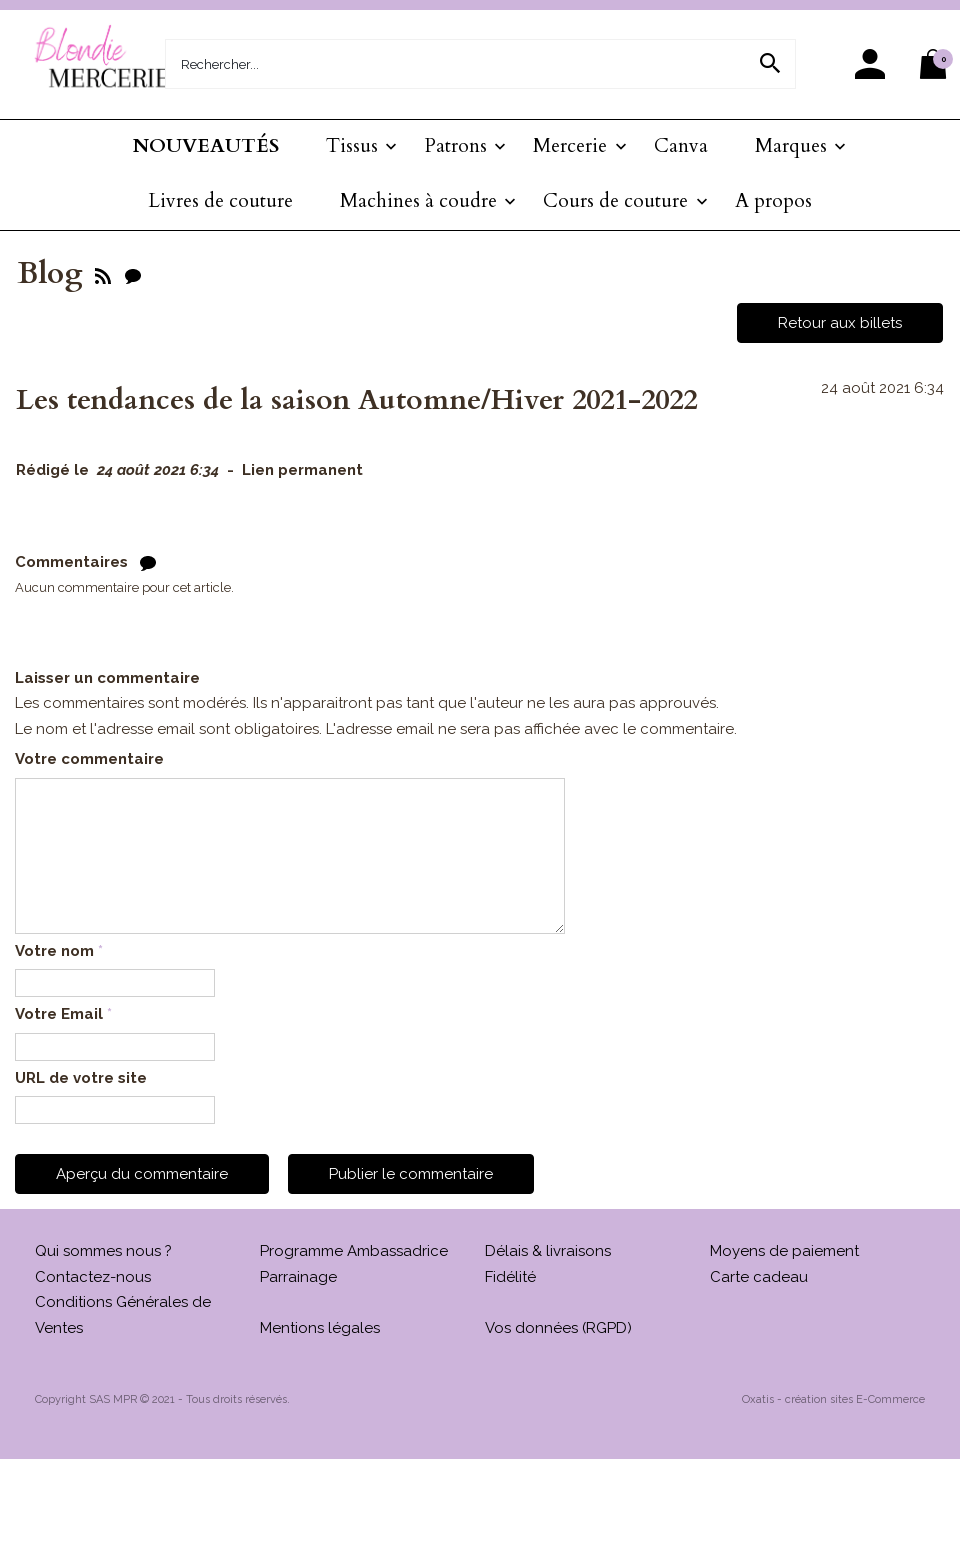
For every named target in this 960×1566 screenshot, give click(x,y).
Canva (681, 146)
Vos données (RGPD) (558, 1328)
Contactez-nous (93, 1277)
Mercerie (570, 146)
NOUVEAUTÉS (206, 146)
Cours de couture (615, 201)
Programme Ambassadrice (354, 1251)
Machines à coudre (418, 201)
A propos (773, 201)
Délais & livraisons (548, 1251)
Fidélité (510, 1277)
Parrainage (298, 1277)
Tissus (352, 146)
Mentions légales (320, 1328)
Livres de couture (220, 201)
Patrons (456, 146)
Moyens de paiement (784, 1251)
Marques (791, 146)
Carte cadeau (759, 1277)
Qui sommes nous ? (103, 1251)
